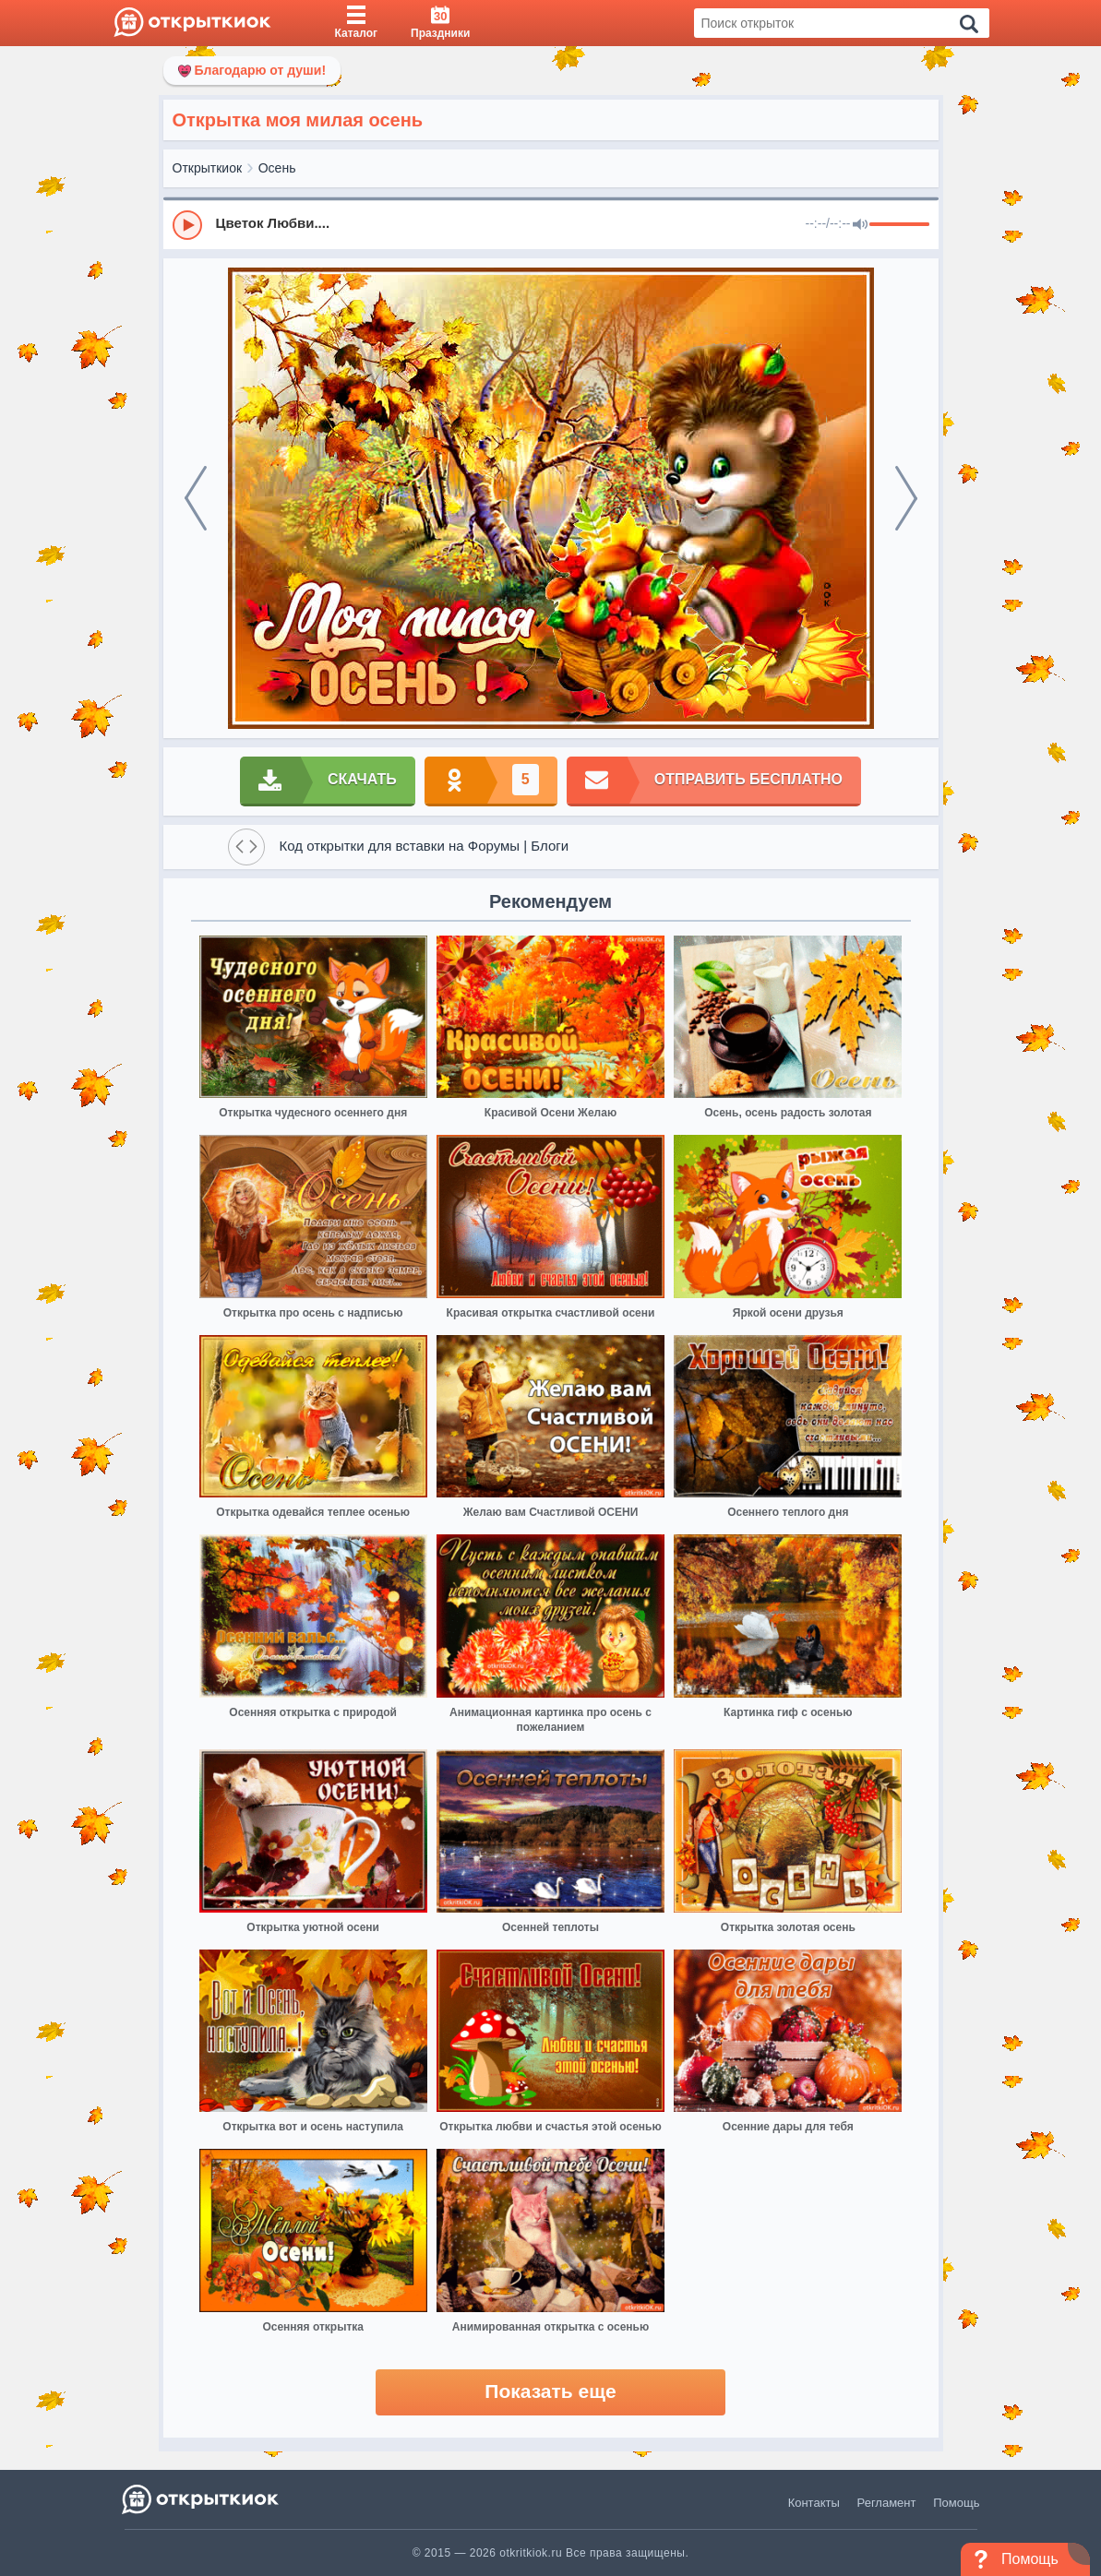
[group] (551, 224)
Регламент (886, 2503)
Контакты (814, 2503)
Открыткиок (208, 168)
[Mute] (860, 225)
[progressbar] (899, 225)
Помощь (956, 2503)
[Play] (187, 225)
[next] (906, 498)
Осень (277, 168)
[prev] (195, 498)
